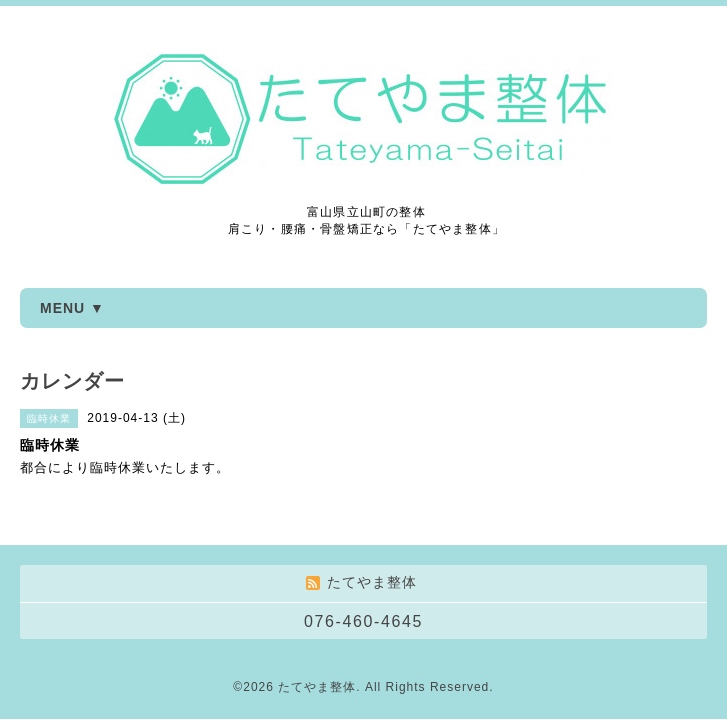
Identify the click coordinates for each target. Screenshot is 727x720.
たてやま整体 (317, 687)
